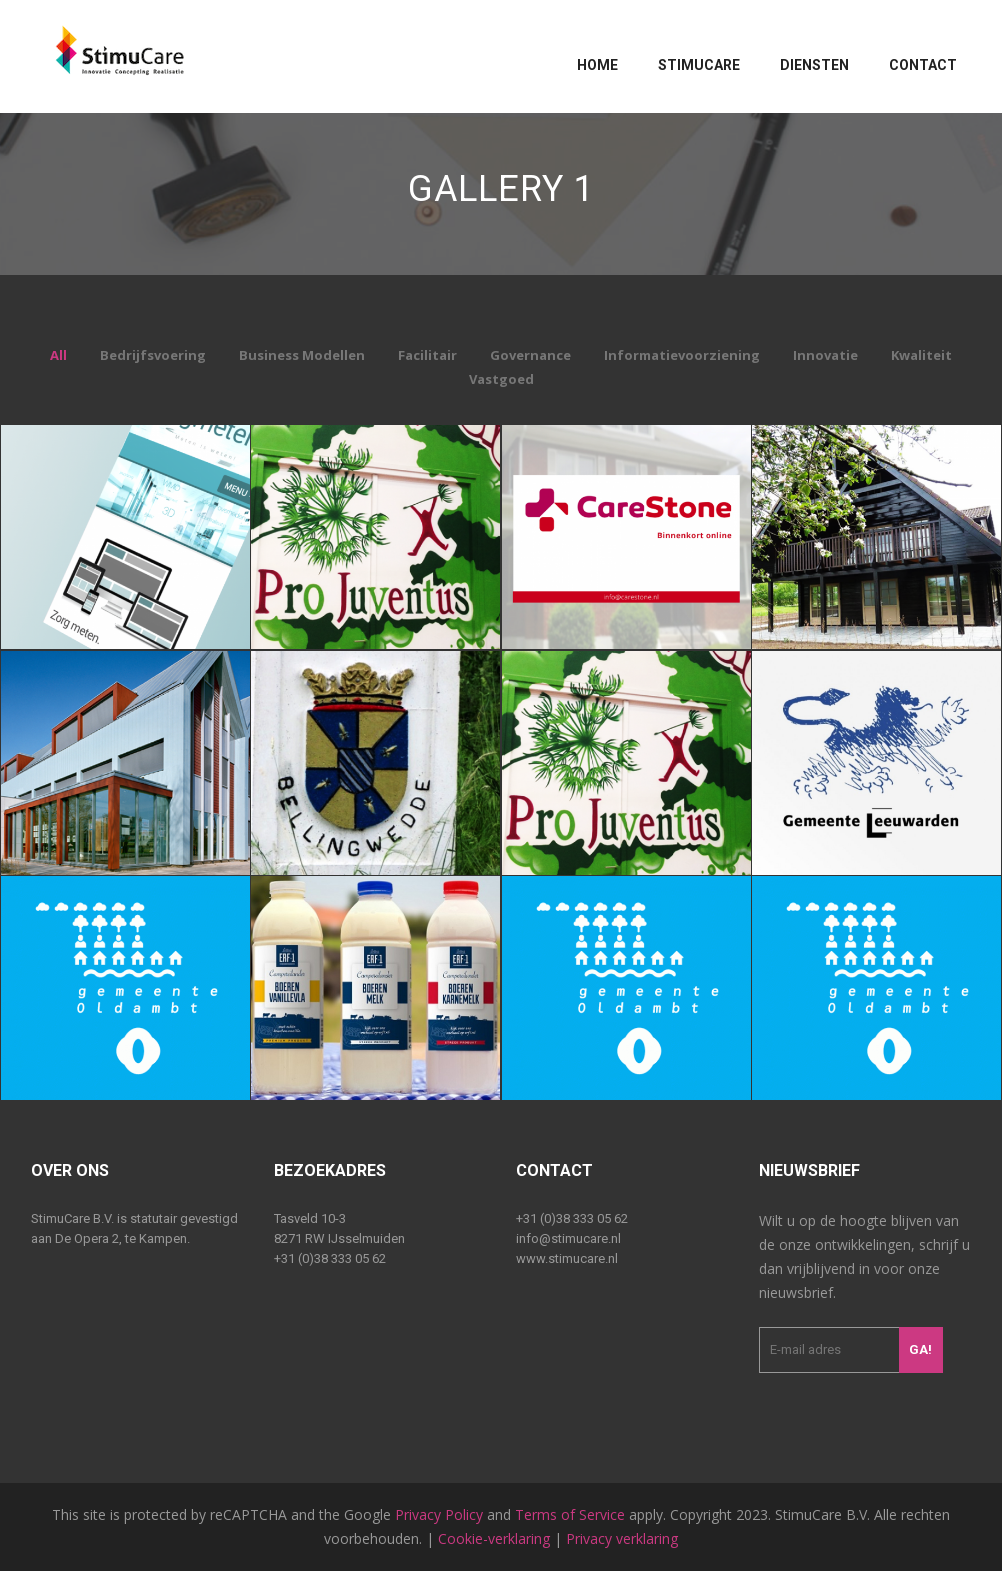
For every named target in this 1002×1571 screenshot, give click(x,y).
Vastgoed (501, 379)
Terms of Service (570, 1514)
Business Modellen (302, 355)
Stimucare (699, 65)
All (58, 355)
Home (597, 65)
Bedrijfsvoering (153, 355)
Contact (923, 65)
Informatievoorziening (682, 355)
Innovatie (825, 355)
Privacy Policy (439, 1514)
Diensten (814, 65)
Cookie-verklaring (494, 1538)
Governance (530, 355)
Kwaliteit (921, 355)
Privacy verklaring (622, 1538)
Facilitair (427, 355)
